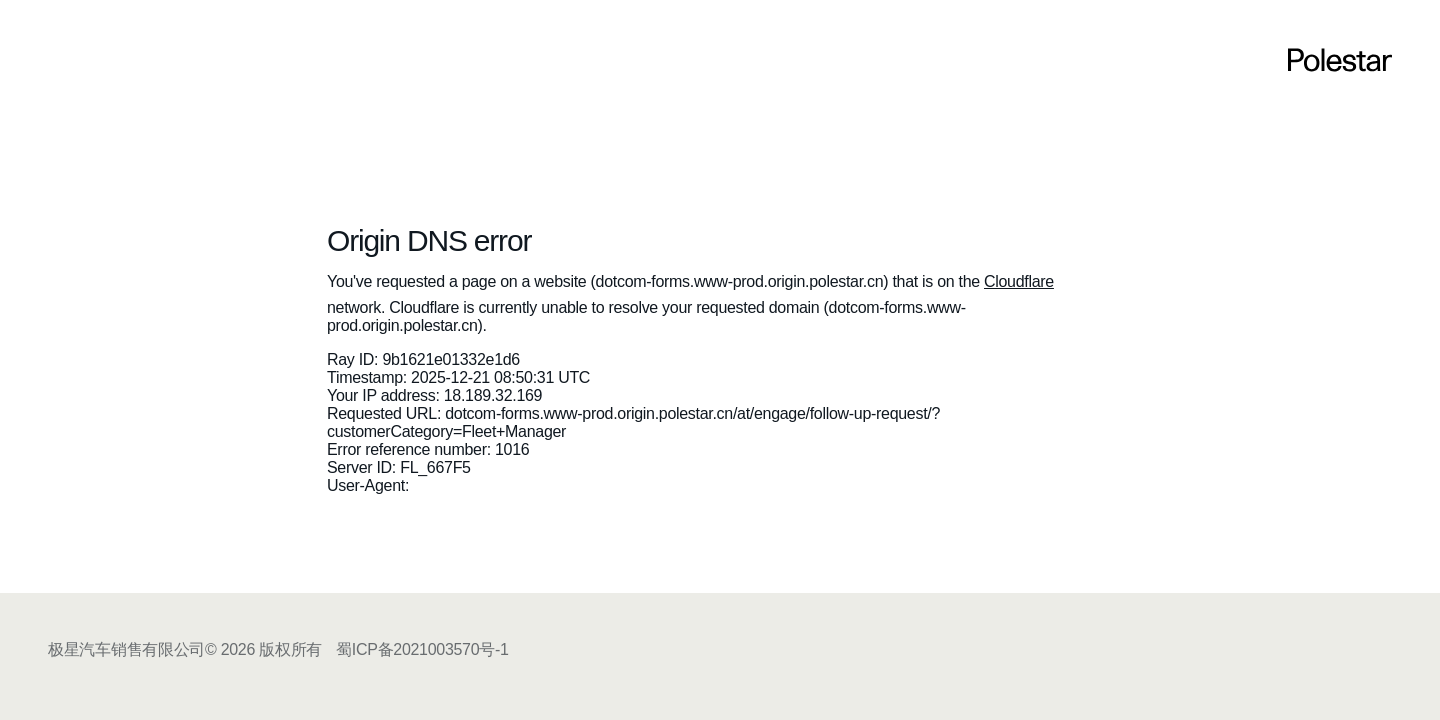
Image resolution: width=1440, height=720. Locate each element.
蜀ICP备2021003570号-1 (422, 649)
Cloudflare (1019, 281)
